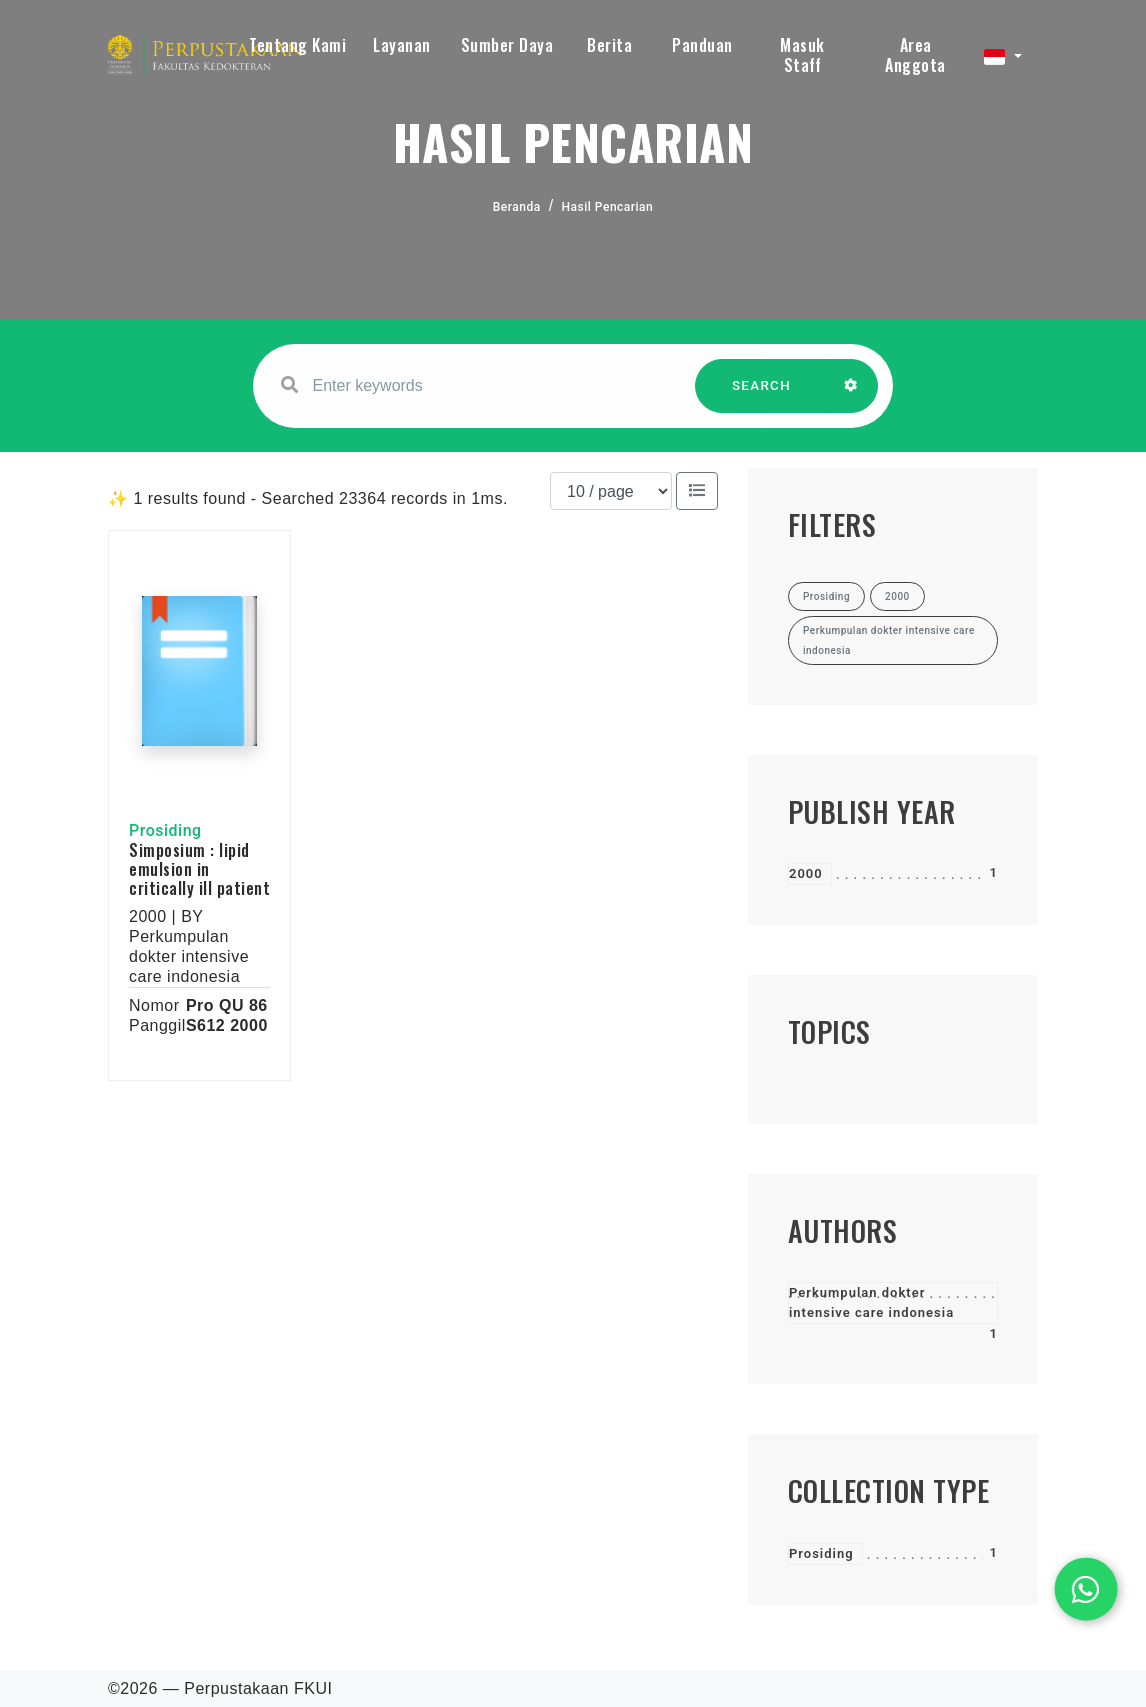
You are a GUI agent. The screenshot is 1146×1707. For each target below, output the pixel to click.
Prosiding (821, 1553)
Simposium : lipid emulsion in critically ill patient (199, 869)
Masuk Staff (802, 55)
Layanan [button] (402, 45)
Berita (609, 45)
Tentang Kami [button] (297, 45)
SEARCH (762, 395)
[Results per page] (611, 491)
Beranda (517, 207)
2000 (806, 873)
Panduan (702, 45)
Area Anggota (915, 55)
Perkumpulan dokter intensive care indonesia (871, 1302)
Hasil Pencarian (608, 207)
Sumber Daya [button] (507, 45)
